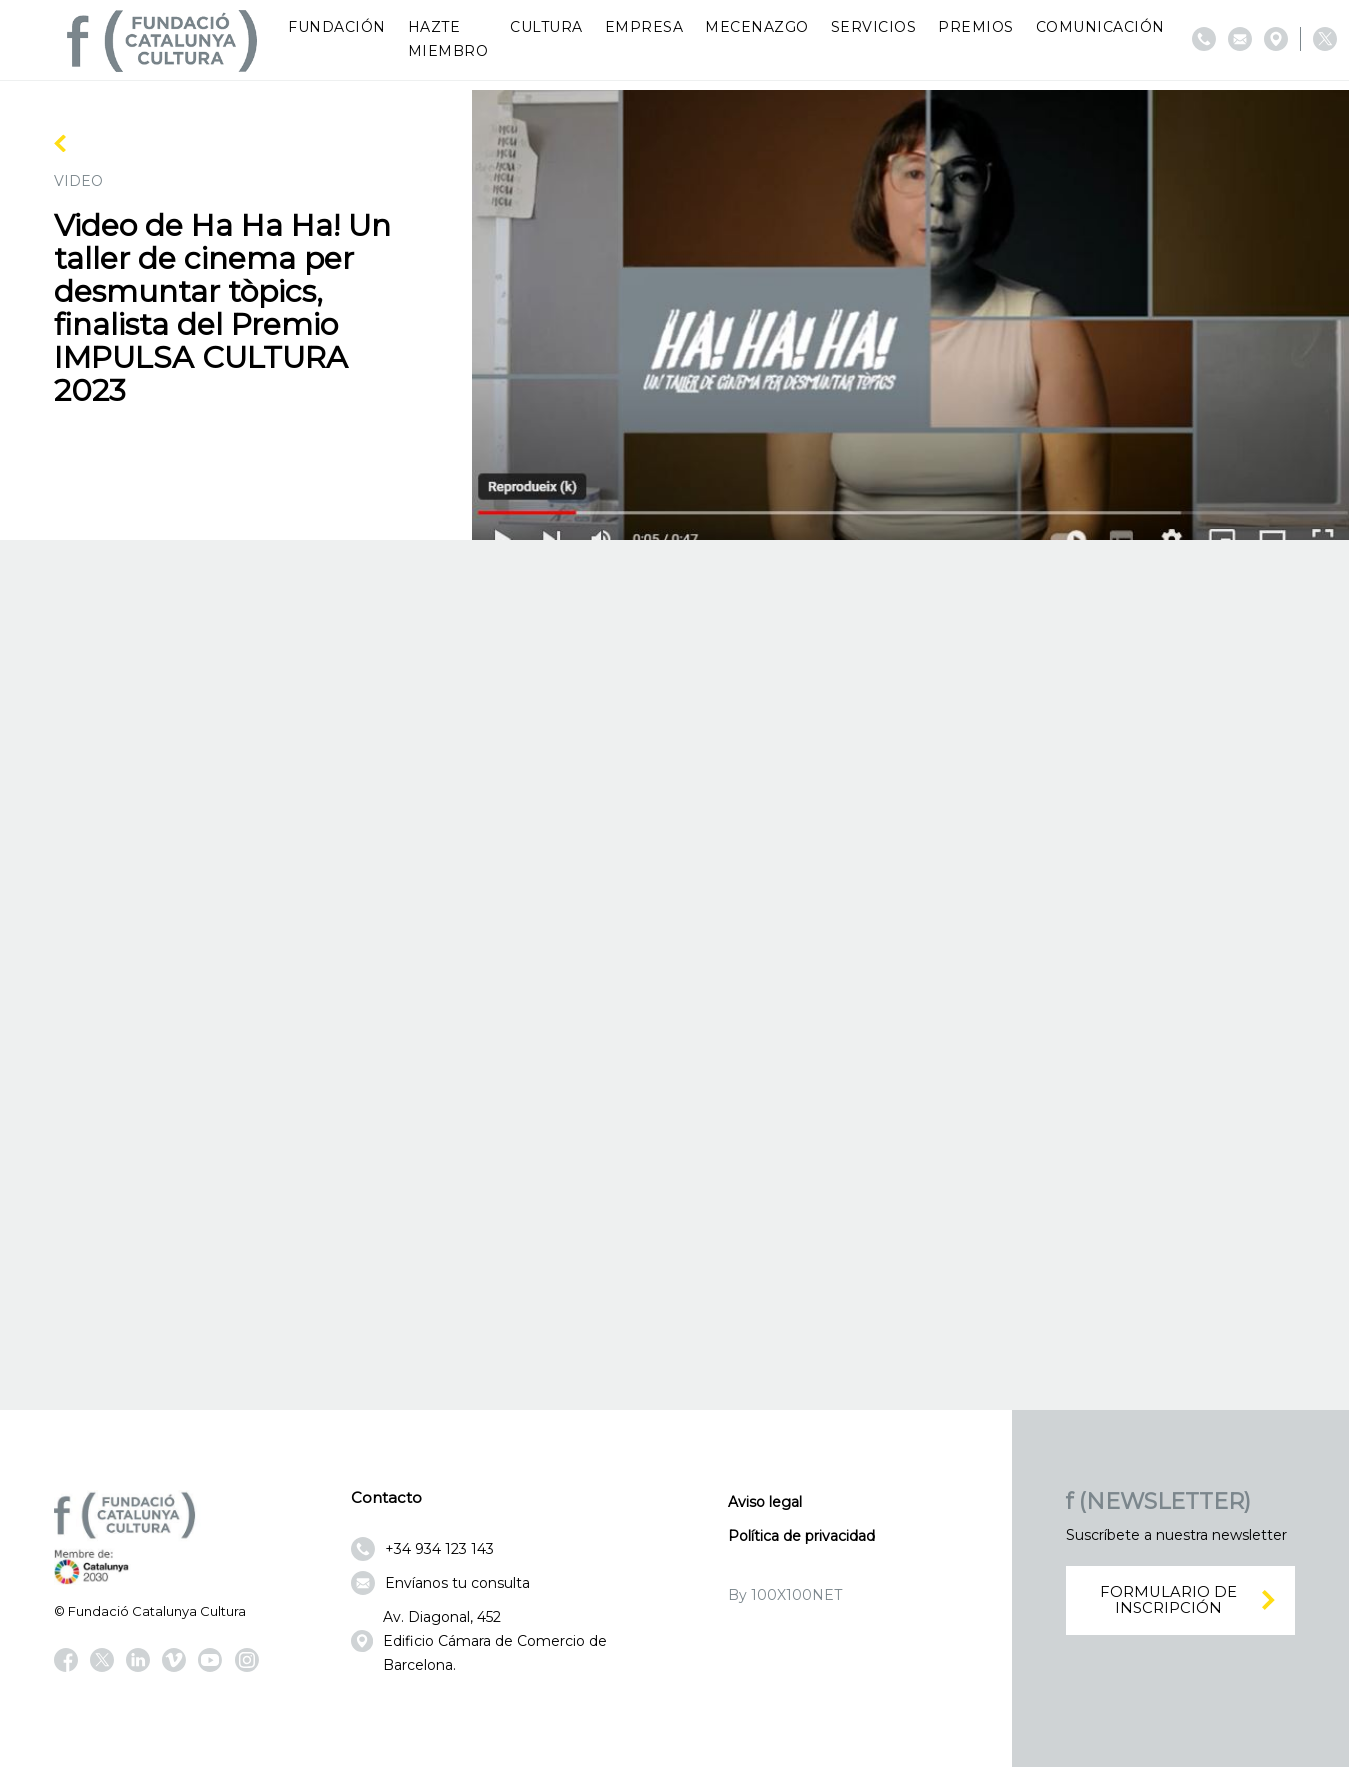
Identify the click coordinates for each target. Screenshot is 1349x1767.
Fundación (337, 27)
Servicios (874, 27)
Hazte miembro (448, 39)
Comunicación (1100, 27)
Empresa (644, 27)
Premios (976, 27)
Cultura (546, 27)
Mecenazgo (757, 27)
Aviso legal (765, 1502)
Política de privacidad (801, 1536)
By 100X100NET (785, 1595)
